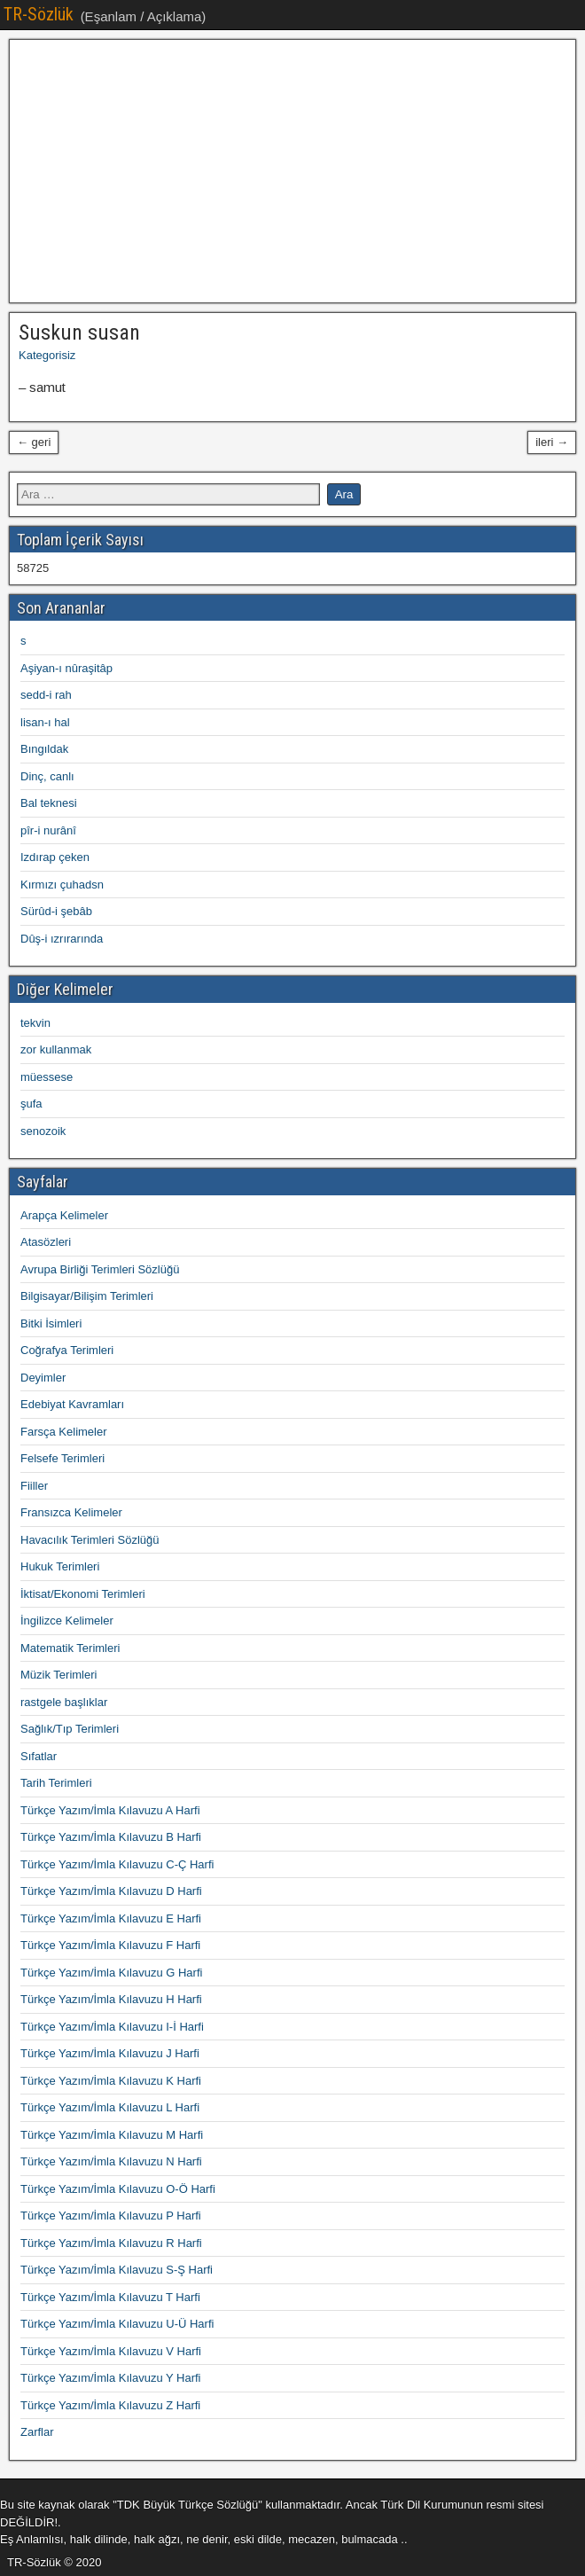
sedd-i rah (46, 694)
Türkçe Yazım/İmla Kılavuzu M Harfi (111, 2134)
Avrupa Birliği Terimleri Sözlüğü (99, 1269)
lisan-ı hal (45, 722)
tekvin (35, 1023)
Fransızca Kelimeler (71, 1512)
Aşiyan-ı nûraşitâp (66, 668)
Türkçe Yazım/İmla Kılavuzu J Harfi (109, 2053)
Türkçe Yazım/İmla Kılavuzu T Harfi (110, 2297)
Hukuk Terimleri (59, 1566)
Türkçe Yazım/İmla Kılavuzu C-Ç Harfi (117, 1864)
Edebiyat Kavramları (72, 1404)
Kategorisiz (47, 355)
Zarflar (37, 2432)
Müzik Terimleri (58, 1674)
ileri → (551, 442)
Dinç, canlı (47, 776)
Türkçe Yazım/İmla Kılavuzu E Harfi (110, 1918)
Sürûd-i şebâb (56, 911)
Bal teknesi (48, 803)
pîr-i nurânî (48, 830)
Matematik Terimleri (70, 1648)
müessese (46, 1077)
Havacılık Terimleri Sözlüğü (90, 1539)
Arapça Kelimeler (64, 1215)
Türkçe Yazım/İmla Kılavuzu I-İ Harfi (112, 2026)
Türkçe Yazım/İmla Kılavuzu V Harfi (110, 2351)
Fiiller (34, 1485)
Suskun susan (79, 332)
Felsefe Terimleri (62, 1458)
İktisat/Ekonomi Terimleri (82, 1594)
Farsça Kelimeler (63, 1431)
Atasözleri (45, 1242)
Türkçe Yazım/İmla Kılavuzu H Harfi (111, 1999)
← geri (34, 442)
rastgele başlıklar (63, 1702)
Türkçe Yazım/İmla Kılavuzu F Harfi (110, 1945)
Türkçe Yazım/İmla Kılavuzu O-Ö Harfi (117, 2189)
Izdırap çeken (55, 857)
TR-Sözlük (39, 14)
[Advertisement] (292, 171)
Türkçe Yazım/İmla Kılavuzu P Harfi (110, 2215)
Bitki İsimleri (51, 1323)
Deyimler (43, 1377)
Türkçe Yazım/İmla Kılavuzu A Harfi (110, 1810)
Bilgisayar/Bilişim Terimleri (86, 1296)
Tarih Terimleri (56, 1782)
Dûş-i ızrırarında (61, 938)
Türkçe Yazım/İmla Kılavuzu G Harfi (111, 1972)
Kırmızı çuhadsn (62, 884)
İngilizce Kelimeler (66, 1620)
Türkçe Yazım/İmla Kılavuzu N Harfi (111, 2161)
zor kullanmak (55, 1049)
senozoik (43, 1131)
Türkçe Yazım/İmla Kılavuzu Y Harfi (110, 2377)
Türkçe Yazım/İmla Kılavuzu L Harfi (109, 2107)
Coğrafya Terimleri (66, 1350)
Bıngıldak (44, 749)
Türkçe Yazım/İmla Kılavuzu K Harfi (110, 2080)
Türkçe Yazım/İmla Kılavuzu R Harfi (111, 2243)
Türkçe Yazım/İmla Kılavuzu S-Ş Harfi (116, 2269)
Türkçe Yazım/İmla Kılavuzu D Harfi (111, 1891)
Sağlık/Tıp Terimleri (69, 1728)
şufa (31, 1103)
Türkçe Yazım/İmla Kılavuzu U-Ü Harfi (117, 2323)
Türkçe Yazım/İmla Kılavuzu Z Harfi (110, 2405)
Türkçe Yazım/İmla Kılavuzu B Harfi (110, 1837)
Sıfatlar (38, 1756)
